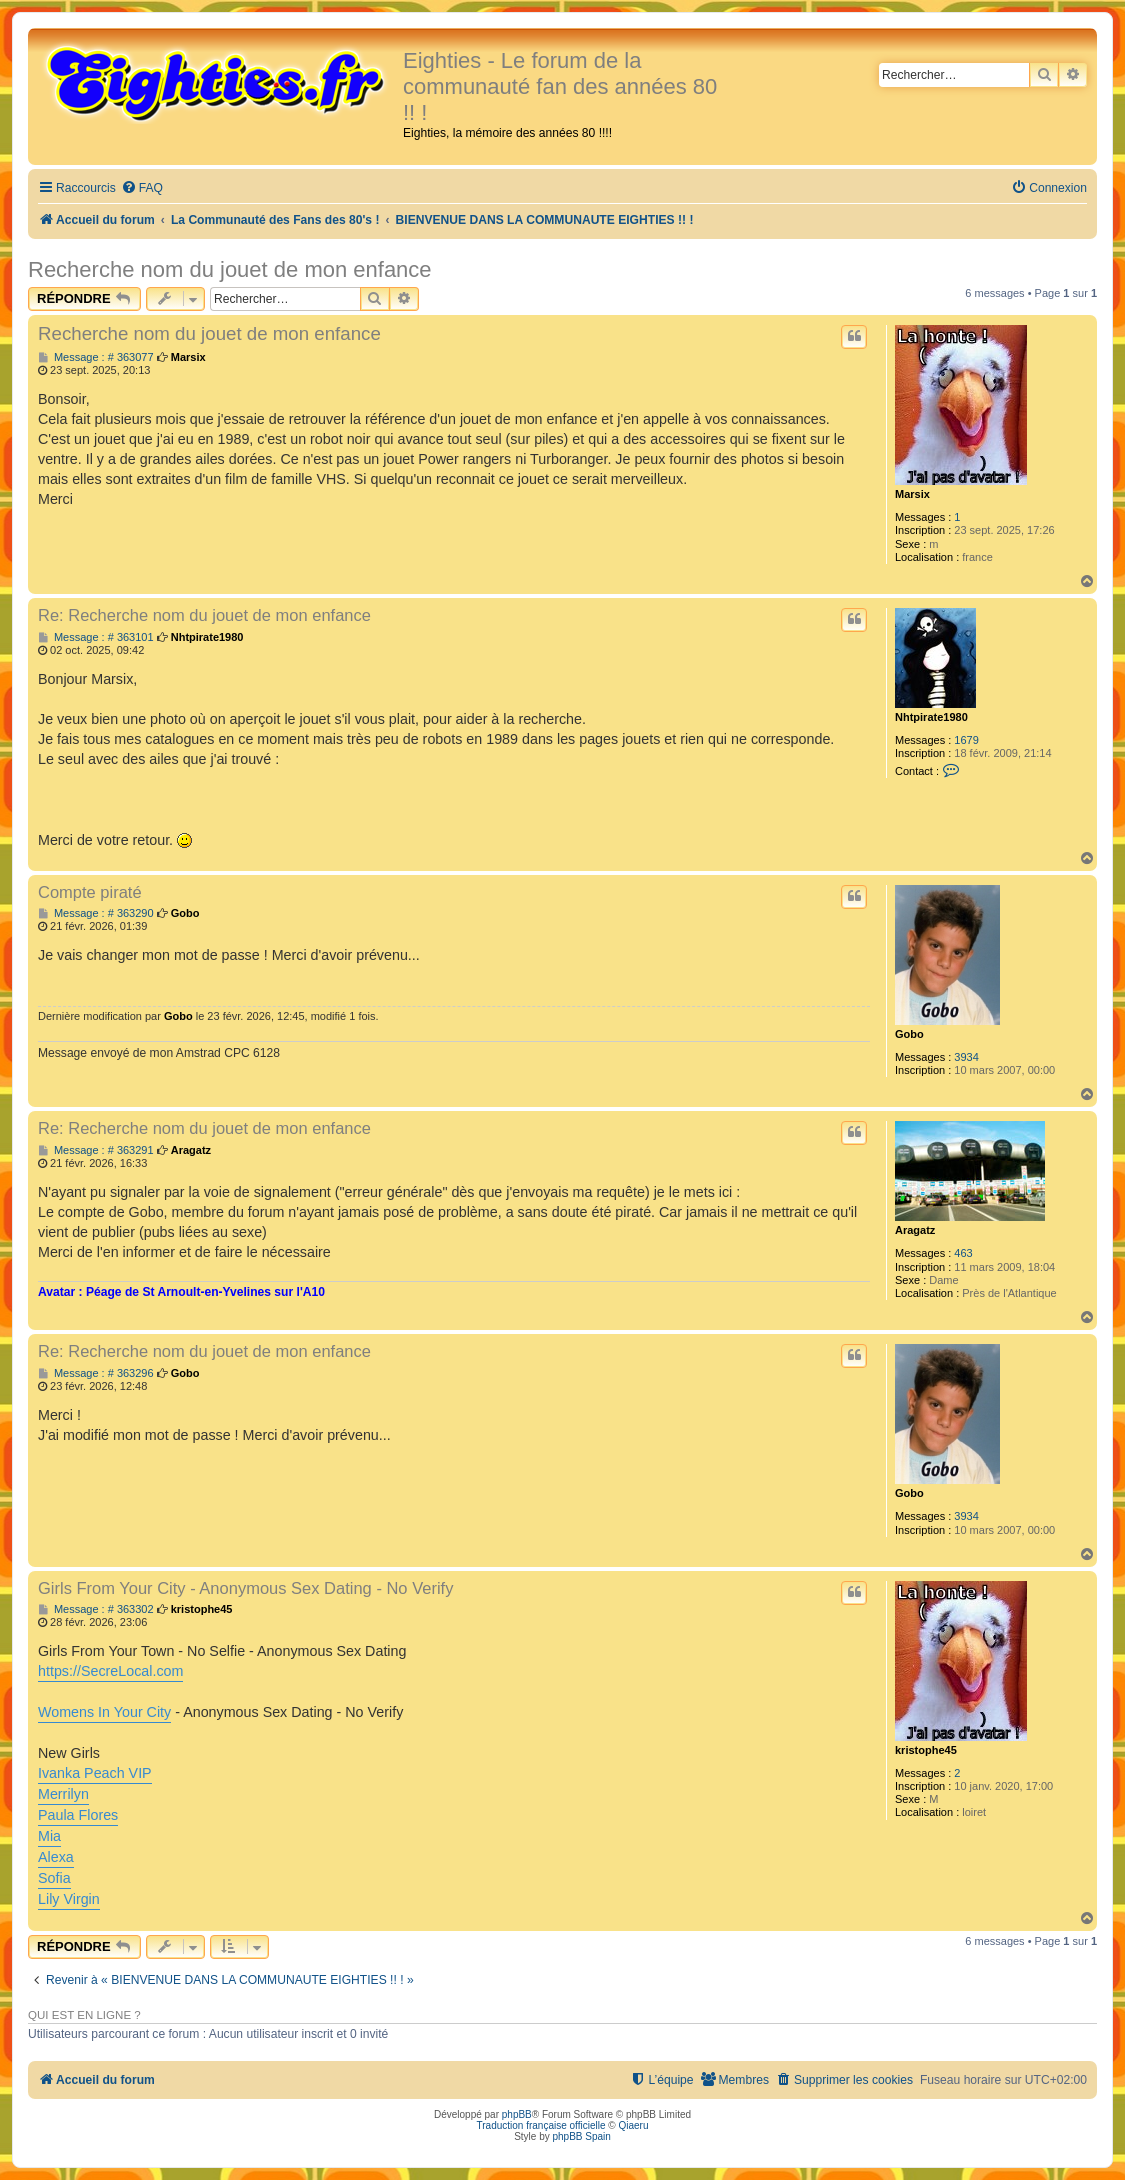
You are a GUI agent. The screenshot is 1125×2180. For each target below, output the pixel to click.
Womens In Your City (104, 1712)
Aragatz (915, 1230)
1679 (966, 740)
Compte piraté (90, 892)
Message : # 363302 (96, 1609)
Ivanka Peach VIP (95, 1773)
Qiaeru (633, 2125)
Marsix (912, 494)
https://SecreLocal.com (110, 1671)
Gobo (909, 1034)
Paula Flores (78, 1815)
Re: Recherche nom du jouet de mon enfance (204, 615)
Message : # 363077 (96, 357)
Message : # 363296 (96, 1373)
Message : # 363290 (96, 913)
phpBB (517, 2114)
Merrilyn (63, 1794)
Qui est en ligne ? (84, 2015)
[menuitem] (142, 188)
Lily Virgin (69, 1899)
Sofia (54, 1878)
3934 (966, 1057)
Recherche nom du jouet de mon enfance (230, 269)
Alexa (56, 1857)
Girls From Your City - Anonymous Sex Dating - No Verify (245, 1588)
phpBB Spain (581, 2136)
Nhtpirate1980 (931, 717)
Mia (49, 1836)
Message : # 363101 (96, 637)
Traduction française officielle (541, 2125)
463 (963, 1253)
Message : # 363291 (96, 1150)
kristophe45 (926, 1750)
